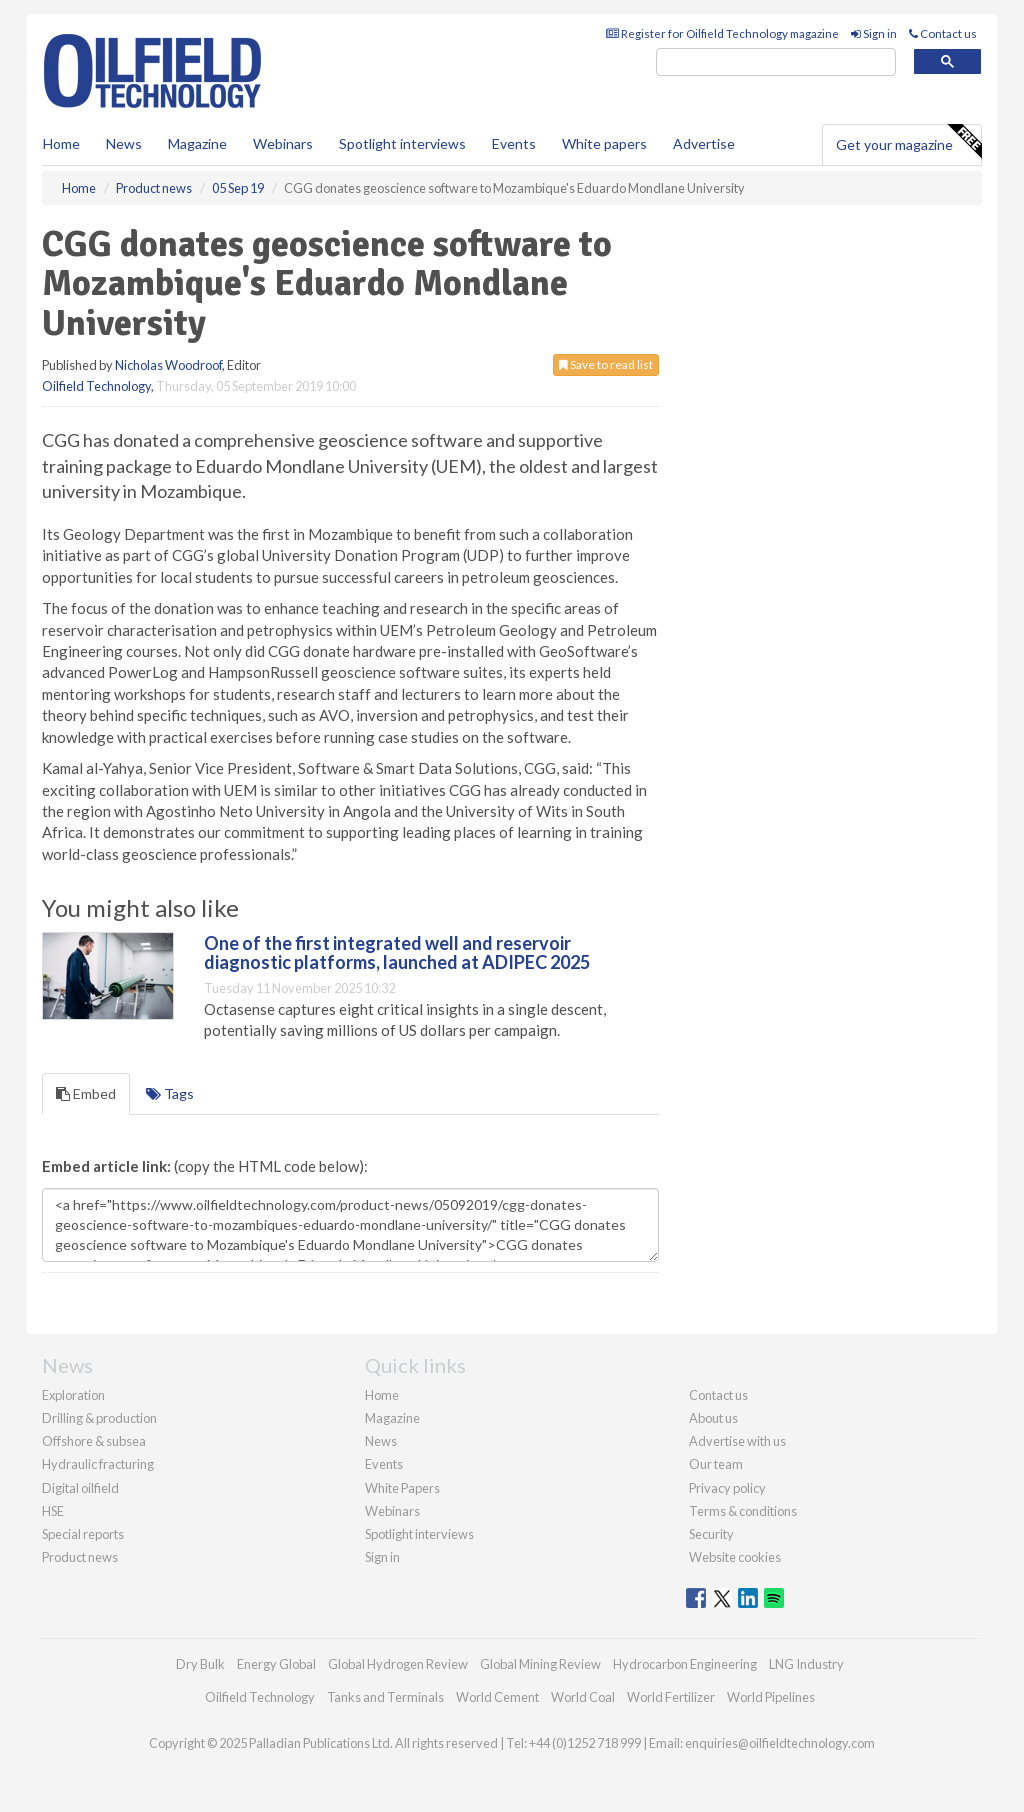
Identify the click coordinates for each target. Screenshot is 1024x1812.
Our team (716, 1464)
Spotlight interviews (402, 143)
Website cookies (735, 1557)
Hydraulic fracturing (98, 1464)
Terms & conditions (743, 1511)
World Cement (497, 1697)
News (381, 1441)
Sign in (874, 33)
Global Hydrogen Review (398, 1664)
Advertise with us (737, 1441)
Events (514, 143)
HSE (53, 1511)
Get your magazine (908, 142)
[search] (776, 62)
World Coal (583, 1697)
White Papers (402, 1488)
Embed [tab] (86, 1093)
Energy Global (276, 1664)
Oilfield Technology (96, 386)
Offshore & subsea (94, 1441)
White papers (604, 143)
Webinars (283, 143)
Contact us (943, 33)
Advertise (704, 143)
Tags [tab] (170, 1093)
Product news (80, 1557)
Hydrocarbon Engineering (685, 1664)
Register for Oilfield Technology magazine (722, 33)
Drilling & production (99, 1418)
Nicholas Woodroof (168, 365)
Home (61, 143)
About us (713, 1418)
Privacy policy (727, 1488)
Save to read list (606, 364)
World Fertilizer (671, 1697)
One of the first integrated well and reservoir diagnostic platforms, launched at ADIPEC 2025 (397, 953)
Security (711, 1534)
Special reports (83, 1534)
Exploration (73, 1395)
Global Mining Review (540, 1664)
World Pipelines (771, 1697)
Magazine (197, 143)
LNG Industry (806, 1664)
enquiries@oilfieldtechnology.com (780, 1743)
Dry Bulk (200, 1664)
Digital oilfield (80, 1488)
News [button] (124, 143)
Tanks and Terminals (385, 1697)
